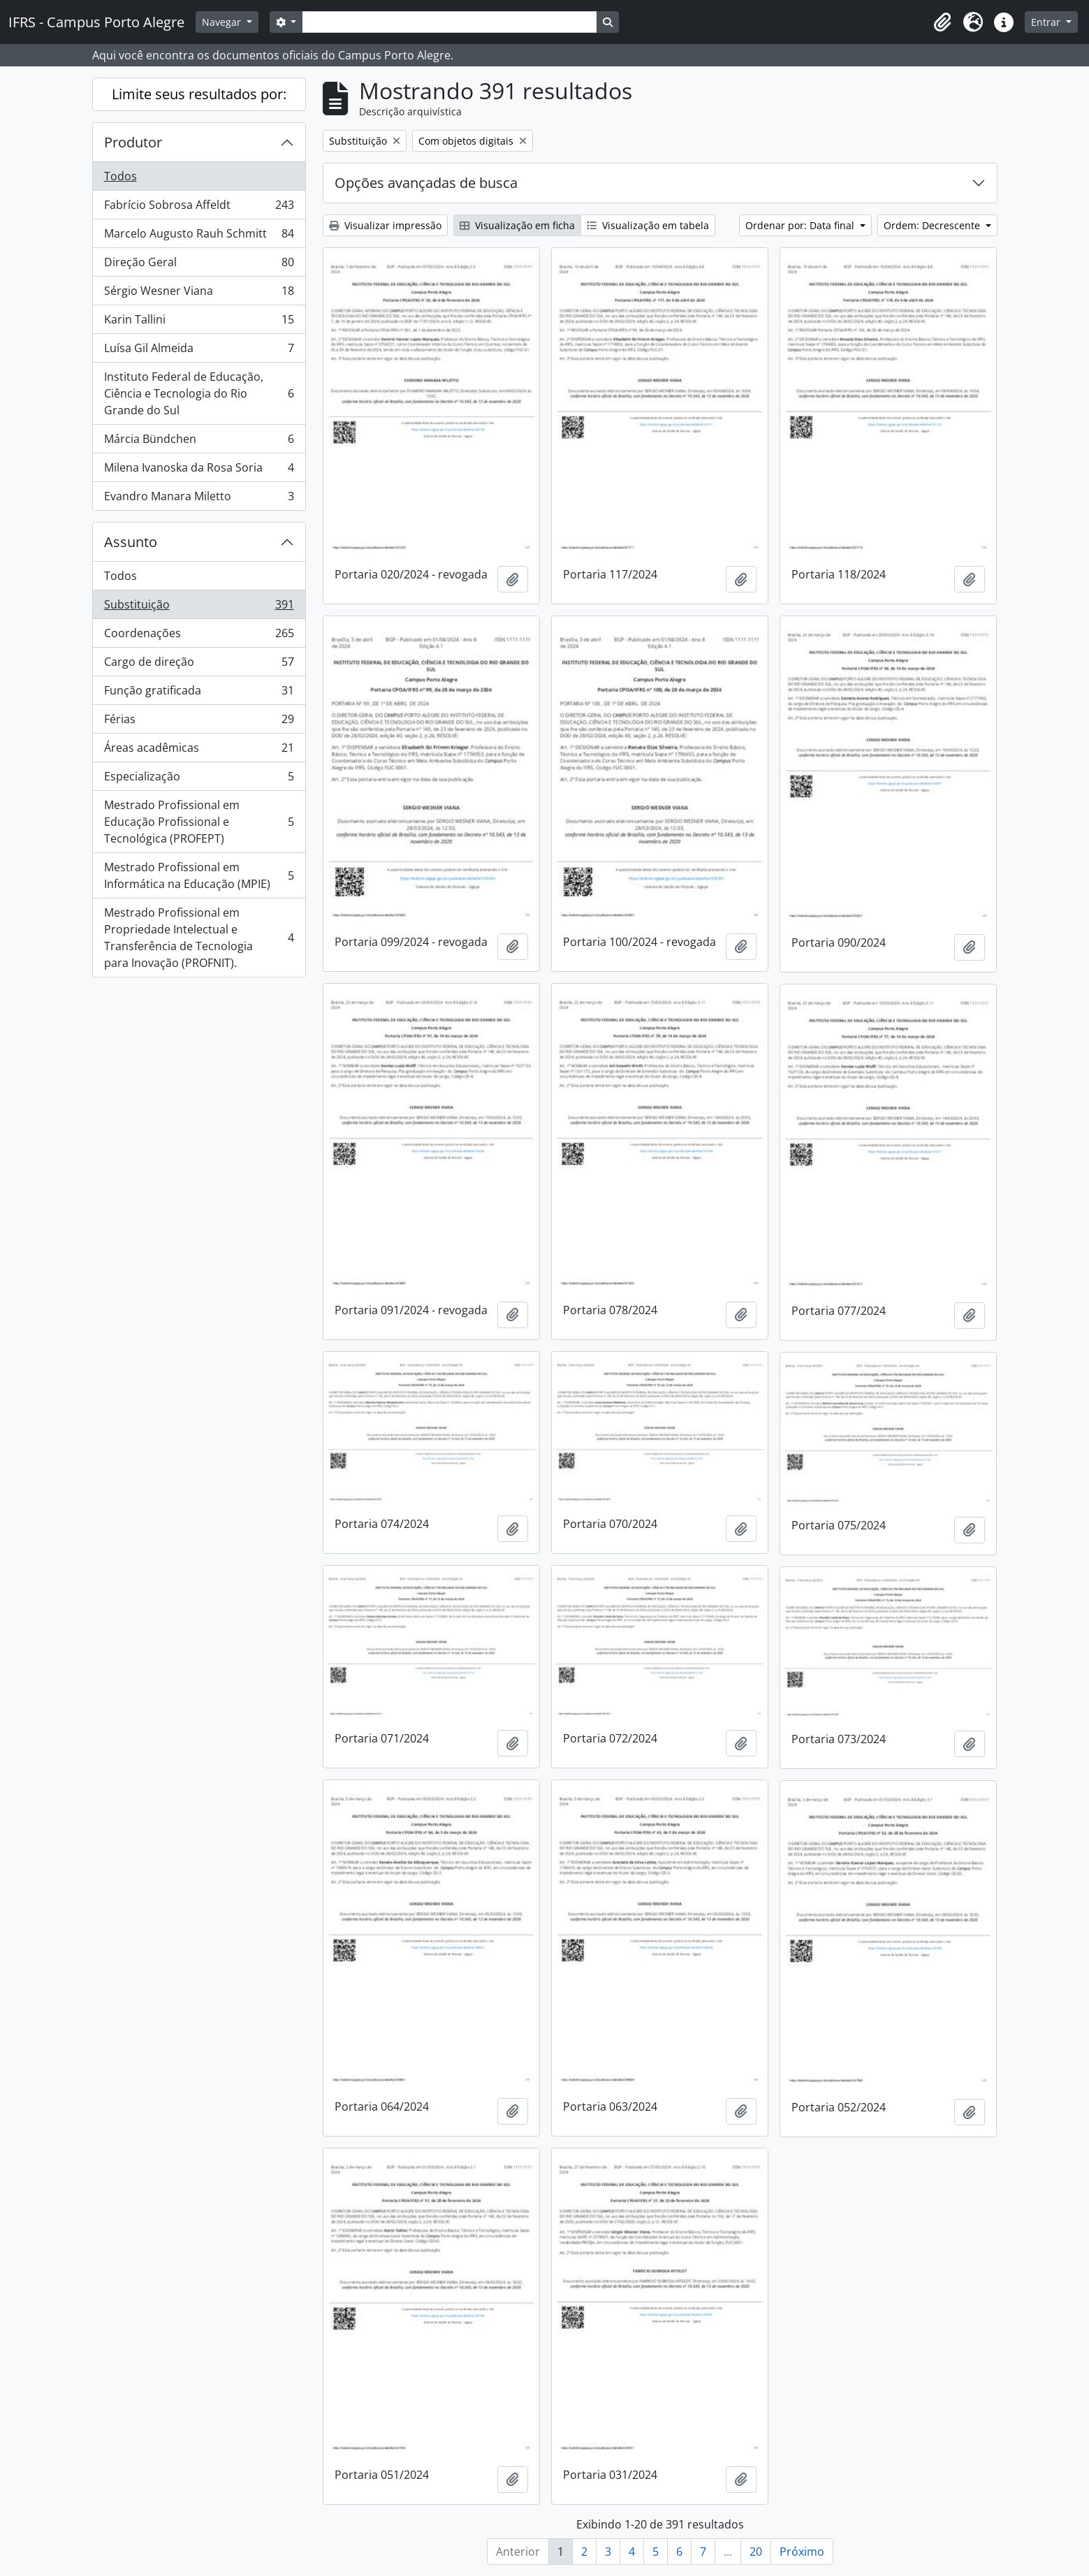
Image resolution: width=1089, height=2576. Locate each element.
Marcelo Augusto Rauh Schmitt (198, 236)
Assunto (130, 541)
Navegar (223, 22)
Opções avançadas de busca (426, 182)
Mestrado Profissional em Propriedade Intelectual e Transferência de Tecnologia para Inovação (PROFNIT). (198, 937)
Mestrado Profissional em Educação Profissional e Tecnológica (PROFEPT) (198, 821)
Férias (198, 722)
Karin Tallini (198, 322)
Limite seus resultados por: (199, 94)
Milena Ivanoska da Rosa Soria (198, 470)
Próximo (802, 2551)
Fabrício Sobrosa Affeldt (198, 207)
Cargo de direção (198, 664)
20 (756, 2551)
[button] (942, 22)
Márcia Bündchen (198, 441)
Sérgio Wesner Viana (198, 293)
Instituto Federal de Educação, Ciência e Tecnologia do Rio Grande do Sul (198, 393)
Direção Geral (198, 265)
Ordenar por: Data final (801, 225)
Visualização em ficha (517, 225)
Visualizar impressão (385, 225)
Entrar (1047, 22)
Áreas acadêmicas (198, 750)
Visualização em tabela (648, 225)
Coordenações (198, 636)
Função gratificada (198, 693)
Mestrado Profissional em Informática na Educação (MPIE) (198, 875)
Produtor (133, 142)
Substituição (198, 607)
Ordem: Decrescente (933, 225)
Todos (120, 176)
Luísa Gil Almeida (198, 351)
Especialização (198, 779)
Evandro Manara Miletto (198, 499)
